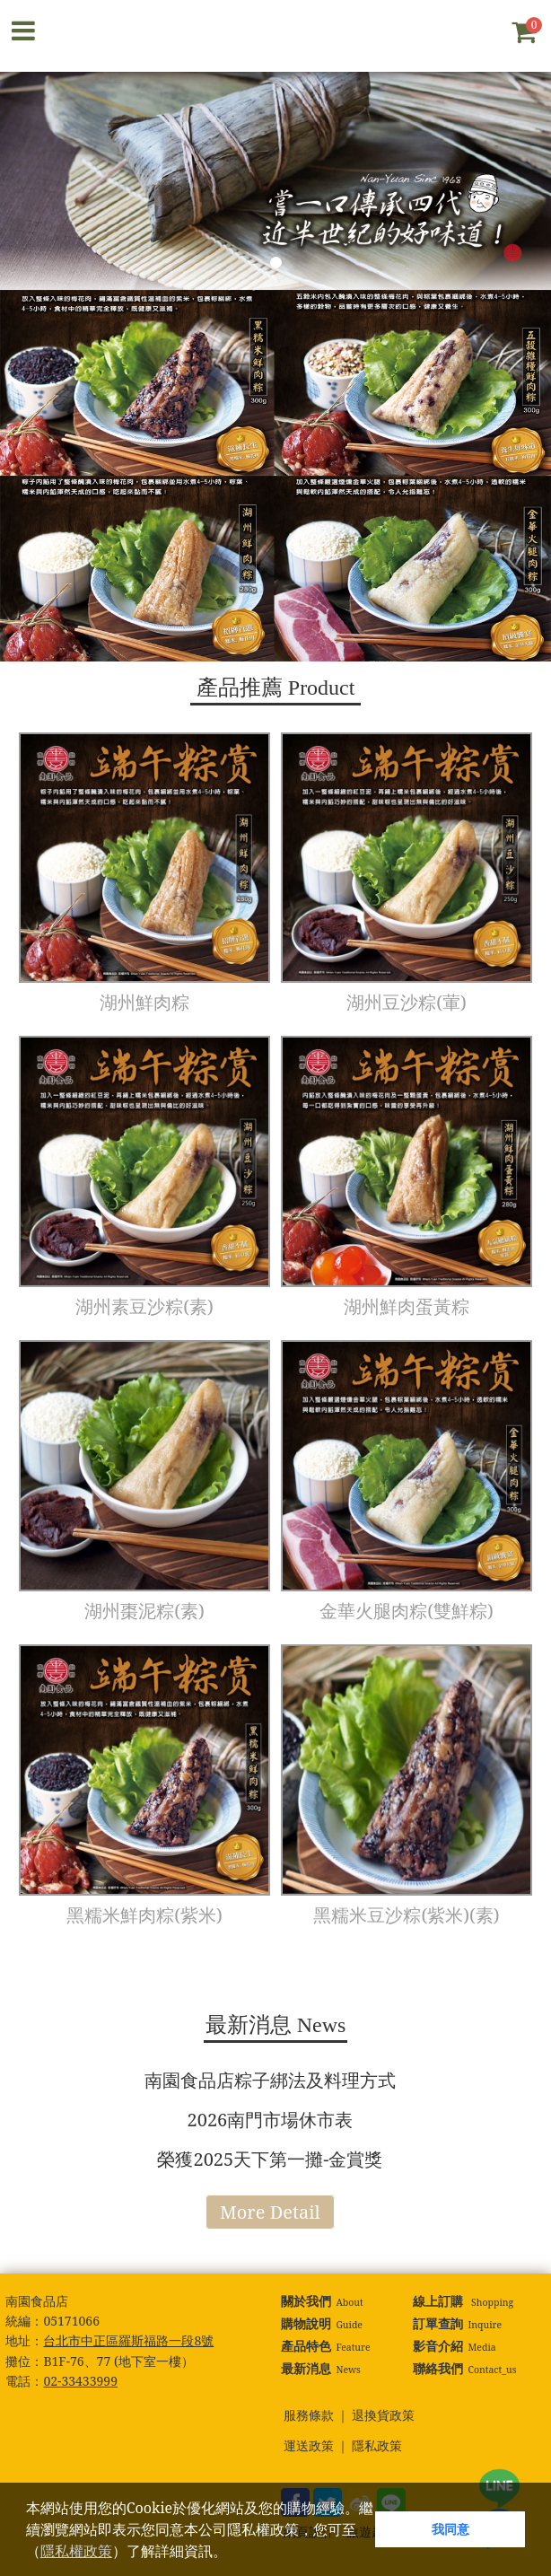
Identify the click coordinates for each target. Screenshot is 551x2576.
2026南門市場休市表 (271, 2119)
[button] (233, 2553)
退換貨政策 (383, 2415)
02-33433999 (80, 2380)
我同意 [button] (450, 2528)
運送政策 (309, 2446)
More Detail (270, 2212)
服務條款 (309, 2415)
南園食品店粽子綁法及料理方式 (270, 2080)
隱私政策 (377, 2446)
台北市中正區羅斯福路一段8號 (128, 2340)
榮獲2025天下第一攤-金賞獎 (269, 2159)
